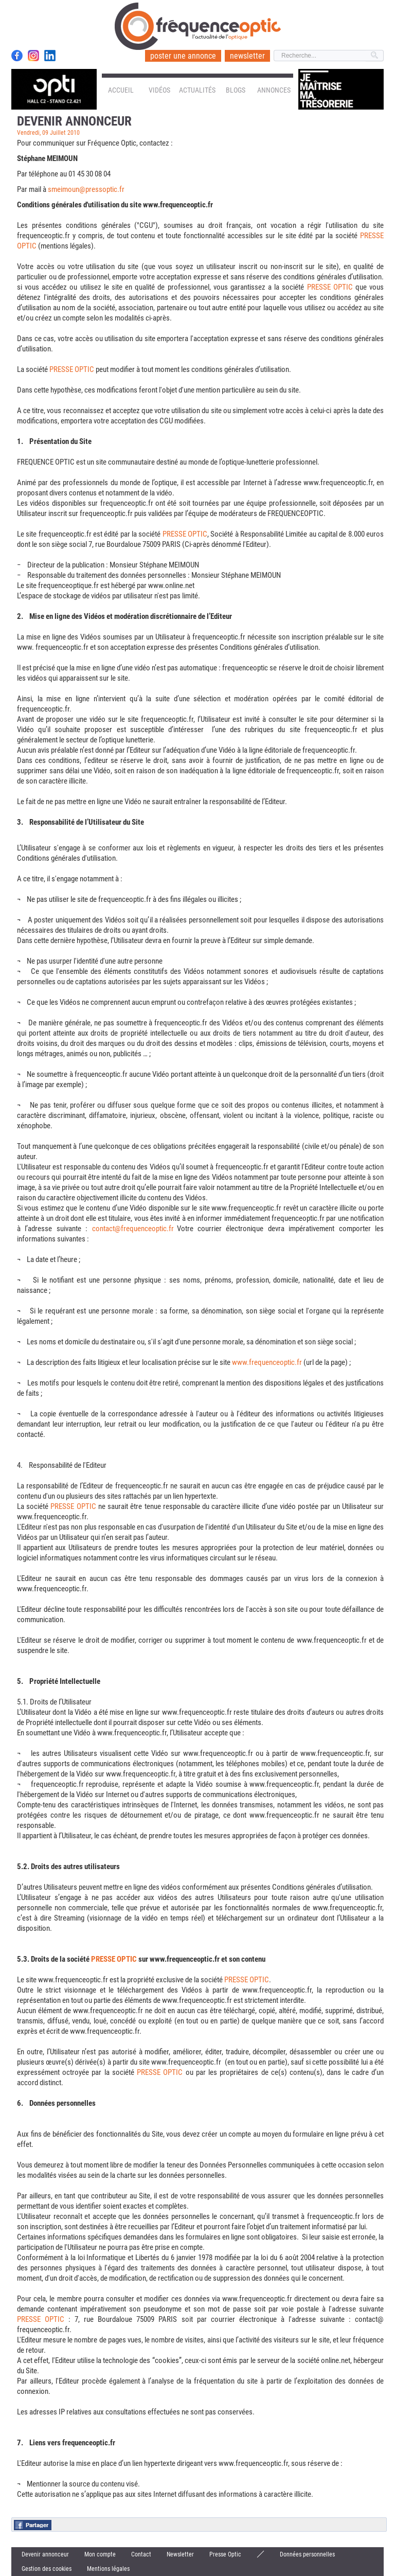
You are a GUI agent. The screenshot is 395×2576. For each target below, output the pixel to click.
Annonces (274, 90)
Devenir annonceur (45, 2554)
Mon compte (100, 2554)
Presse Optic (225, 2554)
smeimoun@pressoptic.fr (86, 189)
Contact (141, 2554)
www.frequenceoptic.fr (267, 1362)
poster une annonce (183, 56)
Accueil (121, 90)
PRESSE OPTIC (330, 287)
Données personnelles (307, 2554)
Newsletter (180, 2554)
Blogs (235, 90)
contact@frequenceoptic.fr (133, 1228)
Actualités (197, 90)
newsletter (247, 56)
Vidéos (159, 90)
